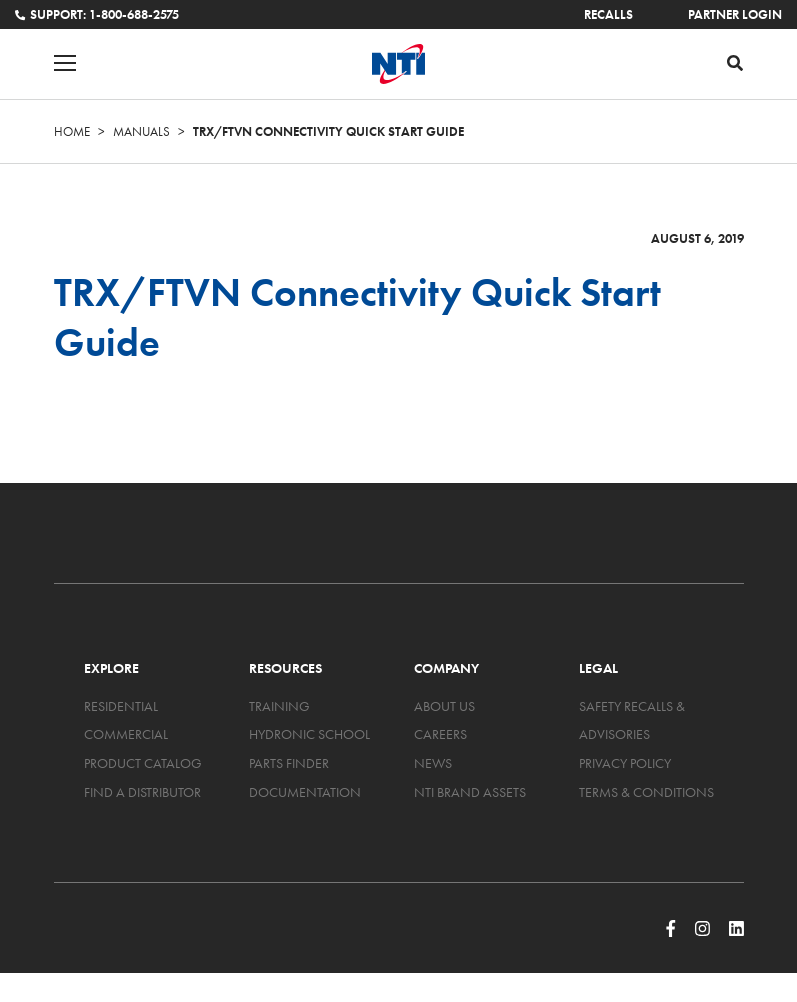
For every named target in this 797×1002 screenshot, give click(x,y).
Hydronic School (309, 734)
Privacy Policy (625, 763)
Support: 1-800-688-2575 (97, 14)
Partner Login (735, 14)
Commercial (126, 734)
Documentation (305, 792)
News (433, 763)
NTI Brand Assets (470, 792)
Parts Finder (289, 763)
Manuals (141, 131)
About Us (444, 706)
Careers (440, 734)
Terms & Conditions (646, 792)
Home (72, 131)
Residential (121, 706)
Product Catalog (143, 763)
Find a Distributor (142, 792)
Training (279, 706)
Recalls (608, 14)
